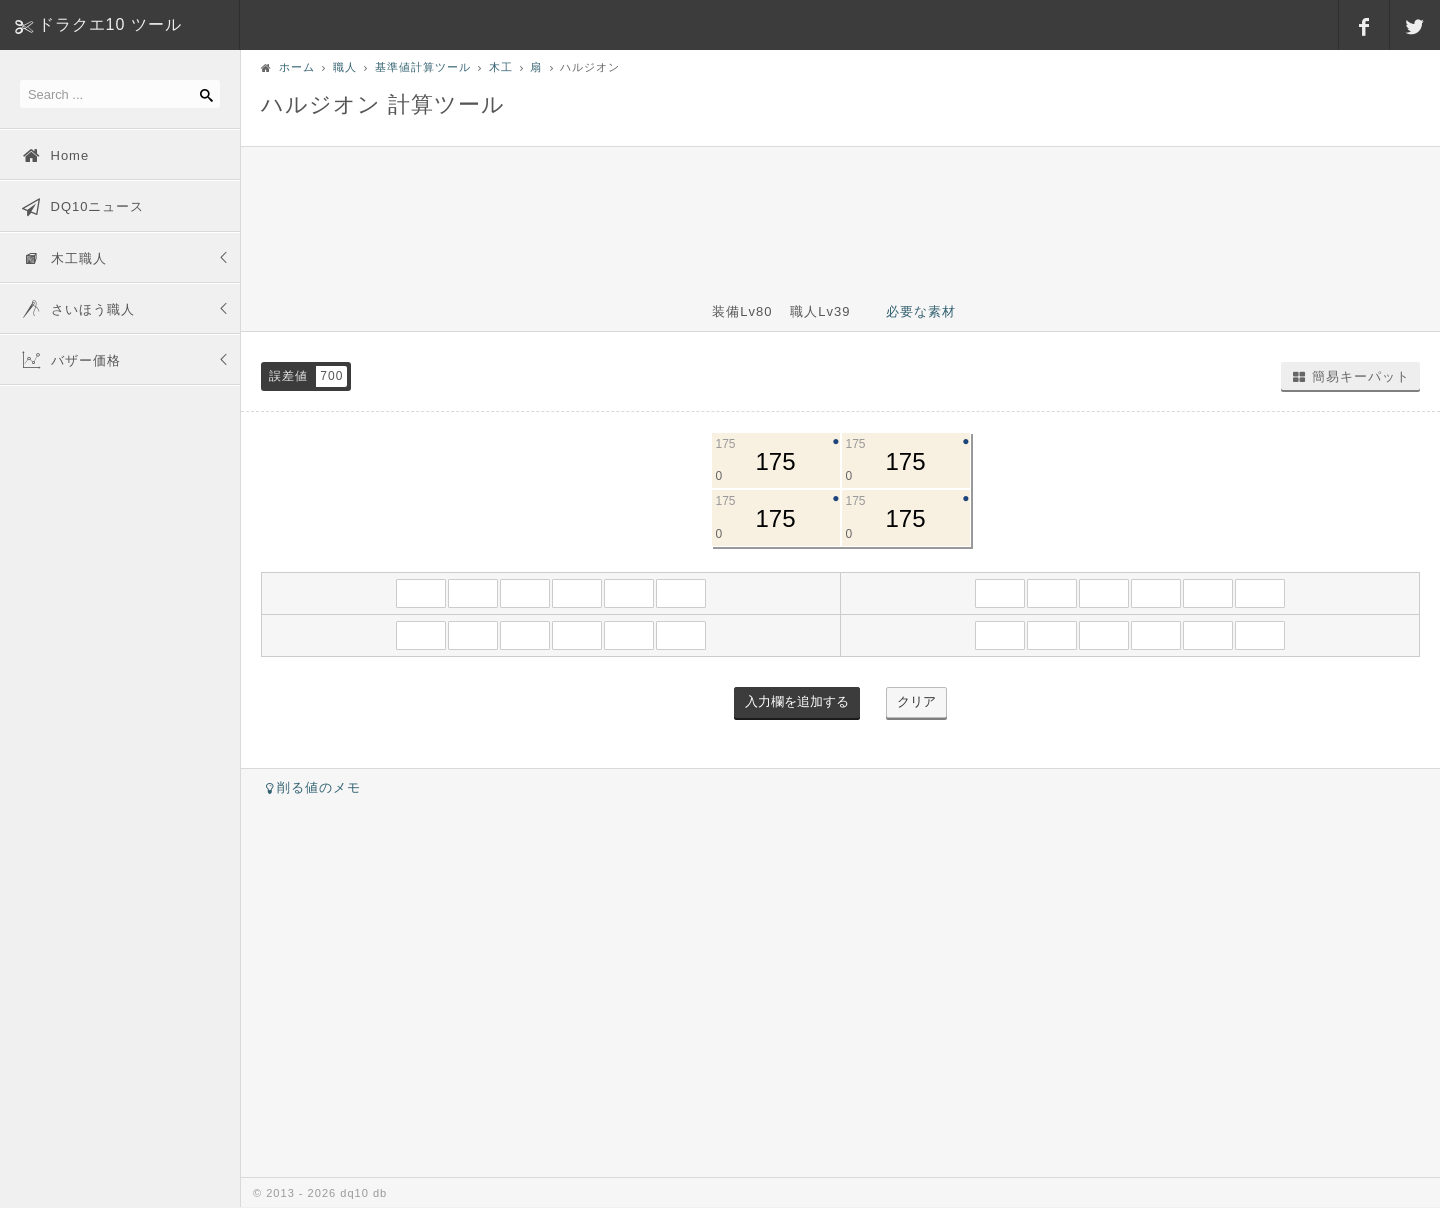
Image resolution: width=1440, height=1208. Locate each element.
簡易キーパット (1350, 376)
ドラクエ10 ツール (110, 24)
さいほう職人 (77, 308)
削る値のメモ (311, 787)
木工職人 (63, 257)
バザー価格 (70, 359)
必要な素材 (921, 311)
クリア (916, 701)
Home (54, 154)
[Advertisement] (841, 212)
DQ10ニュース (82, 205)
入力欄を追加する (797, 701)
